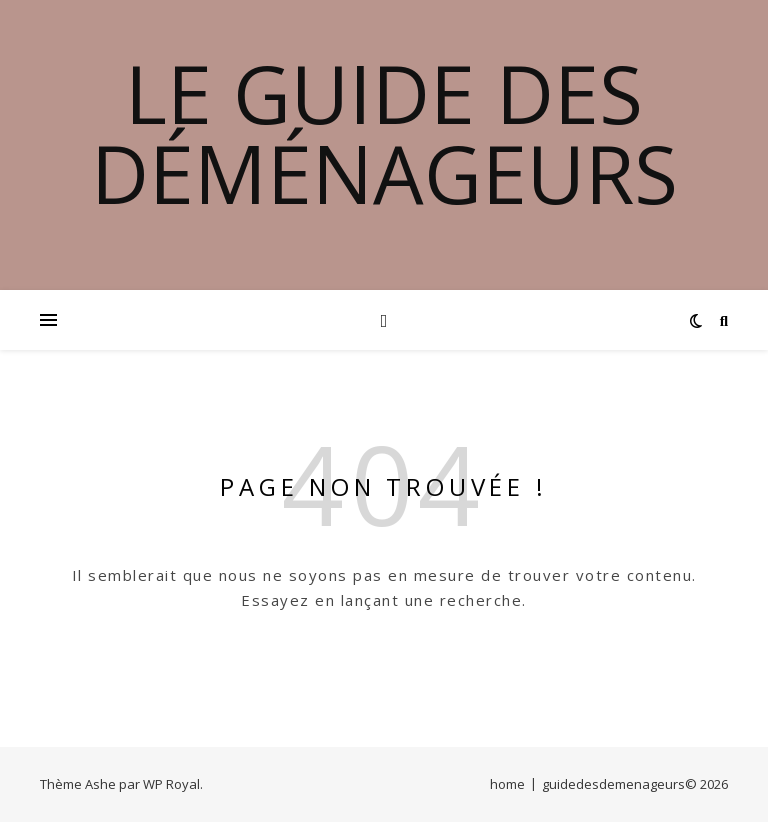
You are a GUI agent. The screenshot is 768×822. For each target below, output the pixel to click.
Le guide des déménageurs (384, 133)
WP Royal (171, 784)
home (507, 784)
